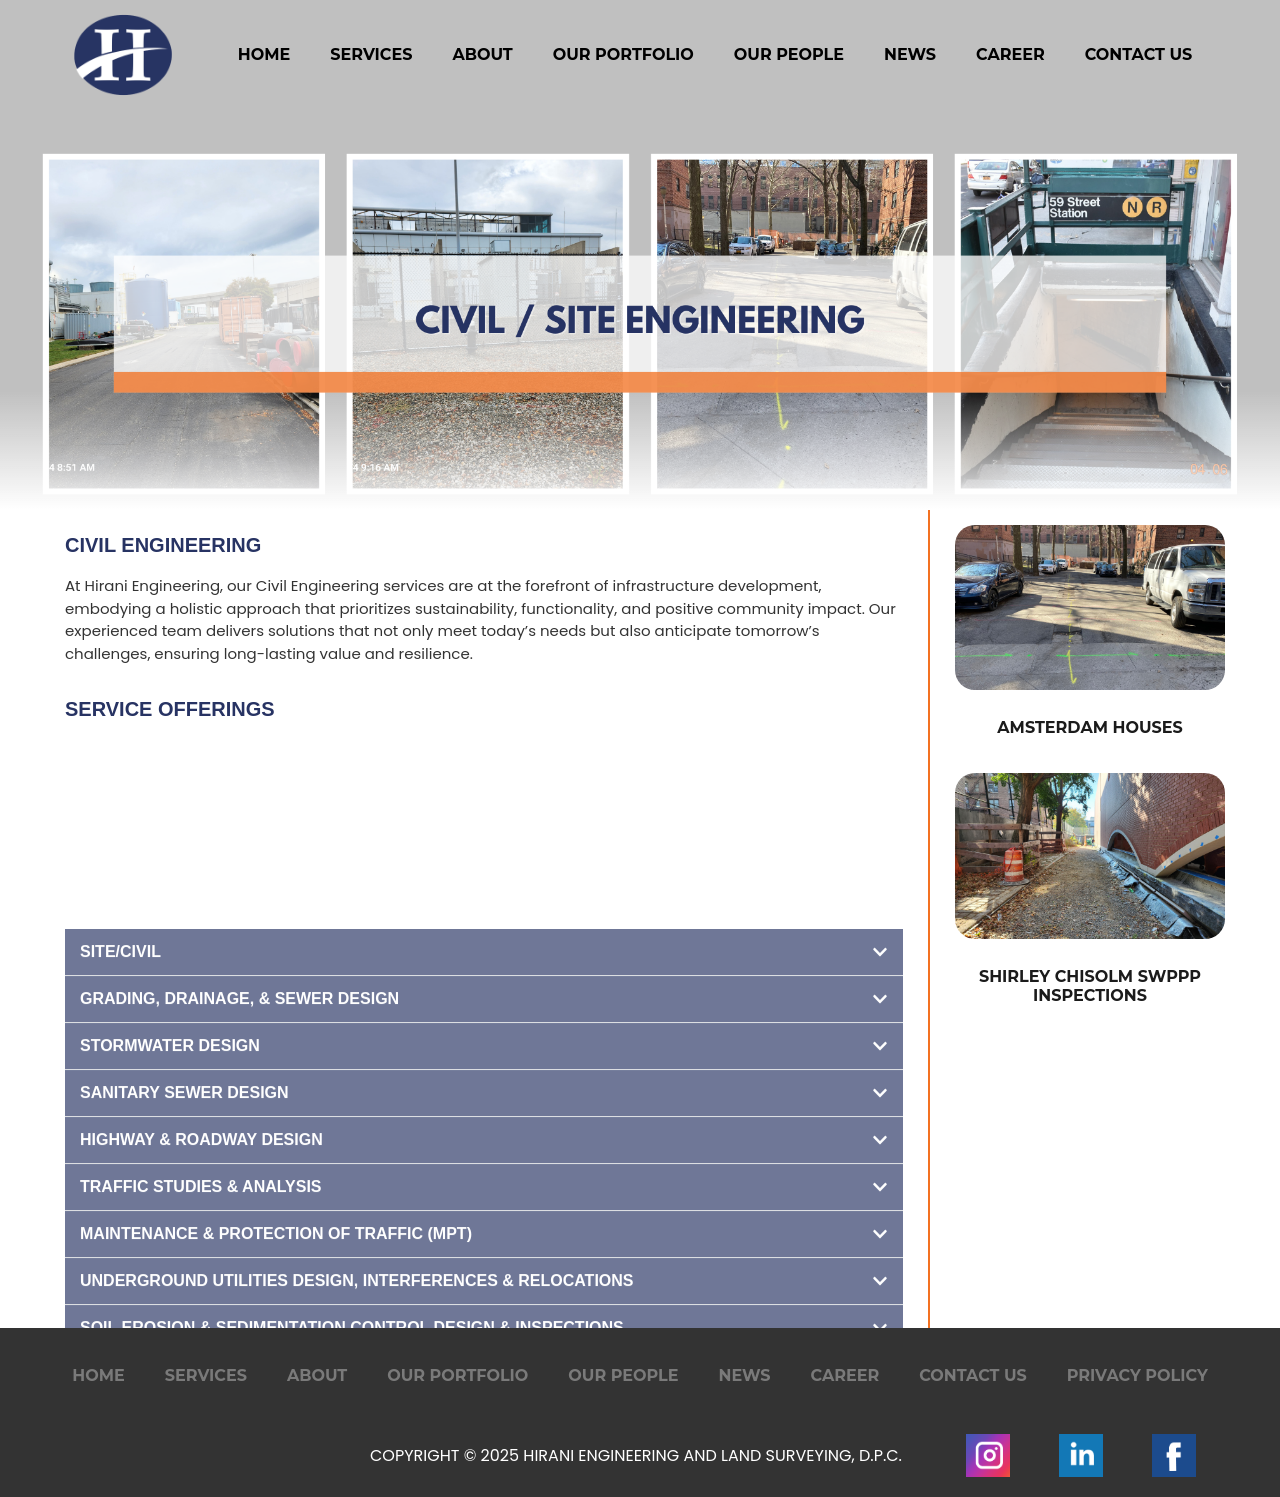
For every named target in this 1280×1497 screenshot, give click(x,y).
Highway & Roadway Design (201, 1296)
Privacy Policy (1137, 1375)
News (910, 54)
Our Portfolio (623, 54)
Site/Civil (120, 1108)
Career (1010, 54)
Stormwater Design (170, 1202)
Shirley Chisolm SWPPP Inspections (1090, 986)
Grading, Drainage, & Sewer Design (239, 1155)
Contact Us (1139, 54)
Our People (789, 54)
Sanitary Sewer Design (184, 1249)
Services (371, 54)
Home (264, 54)
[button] (484, 1109)
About (482, 54)
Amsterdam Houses (1089, 727)
